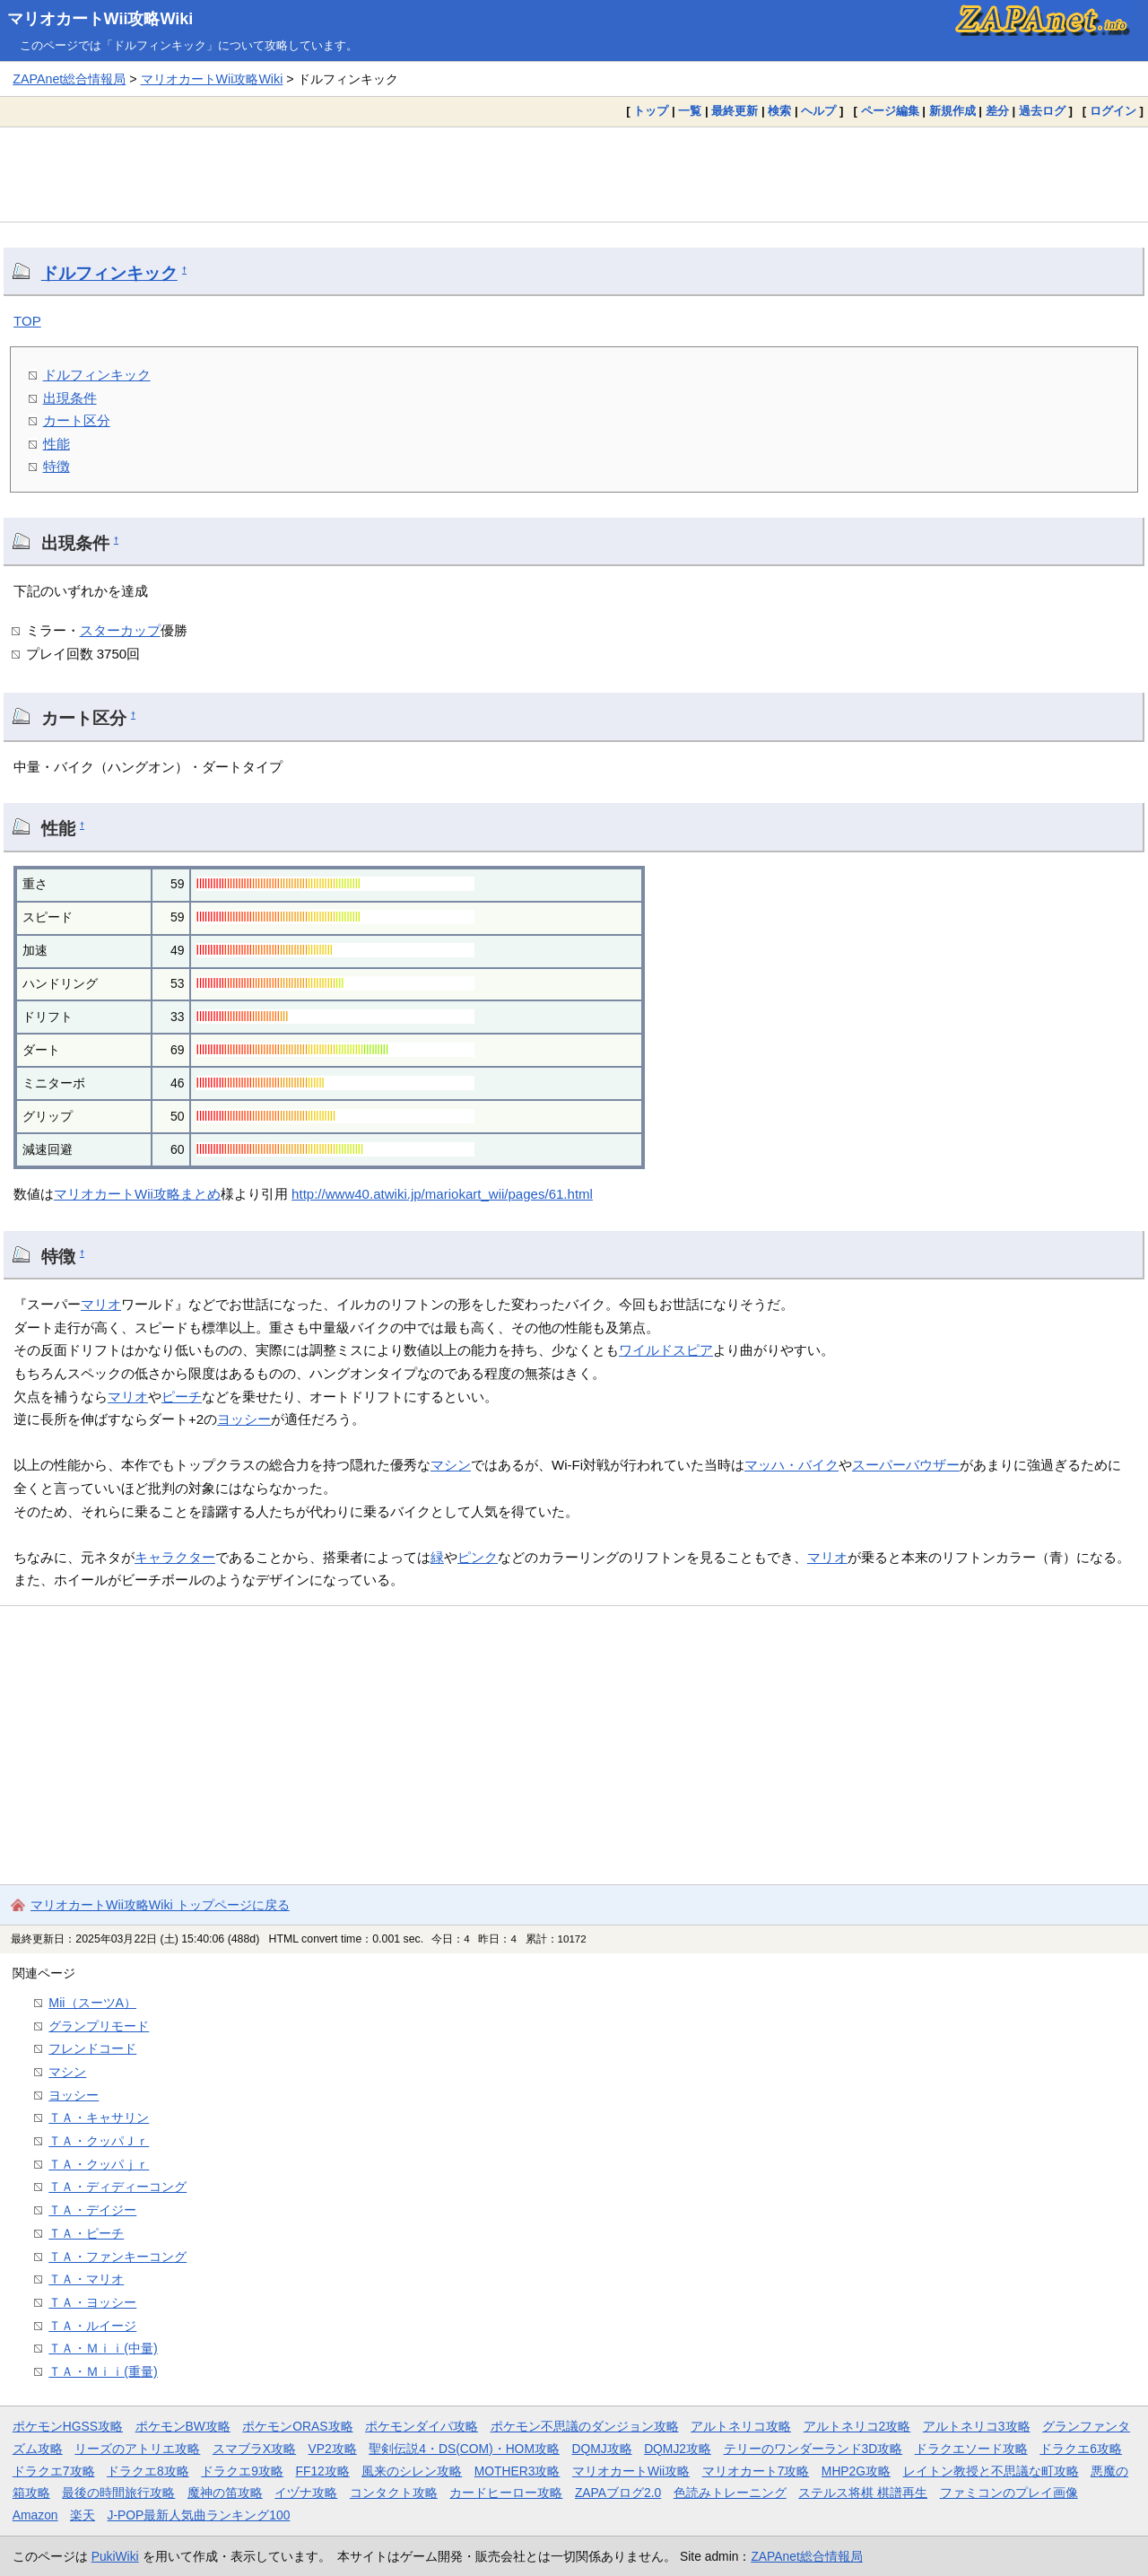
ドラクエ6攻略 (1080, 2448)
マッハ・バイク (791, 1464)
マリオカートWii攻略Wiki (100, 19)
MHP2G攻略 (856, 2471)
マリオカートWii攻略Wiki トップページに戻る (160, 1905)
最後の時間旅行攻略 (118, 2492)
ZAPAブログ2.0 (618, 2492)
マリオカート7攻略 (756, 2471)
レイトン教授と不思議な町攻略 (991, 2471)
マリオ (101, 1304)
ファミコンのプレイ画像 (1009, 2492)
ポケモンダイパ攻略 (421, 2426)
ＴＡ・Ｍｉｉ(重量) (103, 2371)
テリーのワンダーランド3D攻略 (813, 2448)
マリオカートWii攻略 (631, 2471)
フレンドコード (92, 2048)
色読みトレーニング (730, 2492)
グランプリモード (98, 2026)
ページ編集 (890, 111)
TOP (27, 320)
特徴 (56, 466)
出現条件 (70, 398)
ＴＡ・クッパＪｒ (98, 2141)
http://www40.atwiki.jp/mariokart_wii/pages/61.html (442, 1193)
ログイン (1113, 111)
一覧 (689, 111)
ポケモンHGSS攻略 (68, 2426)
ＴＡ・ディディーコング (117, 2186)
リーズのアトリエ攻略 (137, 2448)
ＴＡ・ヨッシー (92, 2302)
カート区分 (76, 420)
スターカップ (120, 630)
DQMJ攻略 (601, 2448)
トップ (650, 111)
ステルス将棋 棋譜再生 (862, 2492)
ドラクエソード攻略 (971, 2448)
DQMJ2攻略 (677, 2448)
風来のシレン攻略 (411, 2471)
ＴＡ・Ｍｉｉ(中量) (103, 2348)
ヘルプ (818, 111)
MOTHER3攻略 (517, 2471)
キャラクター (175, 1557)
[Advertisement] (574, 174)
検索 (779, 111)
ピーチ (181, 1396)
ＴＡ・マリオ (86, 2279)
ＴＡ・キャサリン (98, 2117)
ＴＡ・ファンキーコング (117, 2256)
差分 (997, 111)
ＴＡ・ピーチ (86, 2233)
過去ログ (1042, 111)
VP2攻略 (333, 2448)
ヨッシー (244, 1419)
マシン (450, 1464)
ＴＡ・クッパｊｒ (98, 2164)
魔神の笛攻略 (225, 2492)
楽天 (82, 2515)
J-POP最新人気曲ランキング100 (199, 2515)
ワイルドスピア (666, 1350)
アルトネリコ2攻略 (857, 2426)
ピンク (477, 1557)
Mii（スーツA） (92, 2002)
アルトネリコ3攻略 (977, 2426)
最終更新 (734, 111)
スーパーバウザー (906, 1464)
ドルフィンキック (109, 273)
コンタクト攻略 (394, 2492)
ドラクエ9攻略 (242, 2471)
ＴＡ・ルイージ (92, 2325)
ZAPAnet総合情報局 (69, 79)
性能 (56, 443)
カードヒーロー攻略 (505, 2492)
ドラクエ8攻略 (148, 2471)
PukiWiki (115, 2556)
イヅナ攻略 (305, 2492)
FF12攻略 (322, 2471)
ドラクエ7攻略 (54, 2471)
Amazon (35, 2515)
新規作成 (952, 111)
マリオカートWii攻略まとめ (137, 1193)
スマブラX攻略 (254, 2448)
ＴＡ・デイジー (92, 2210)
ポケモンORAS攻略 (297, 2426)
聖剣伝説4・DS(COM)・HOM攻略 (464, 2448)
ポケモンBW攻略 (182, 2426)
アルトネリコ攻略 (741, 2426)
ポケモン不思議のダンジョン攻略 (585, 2426)
